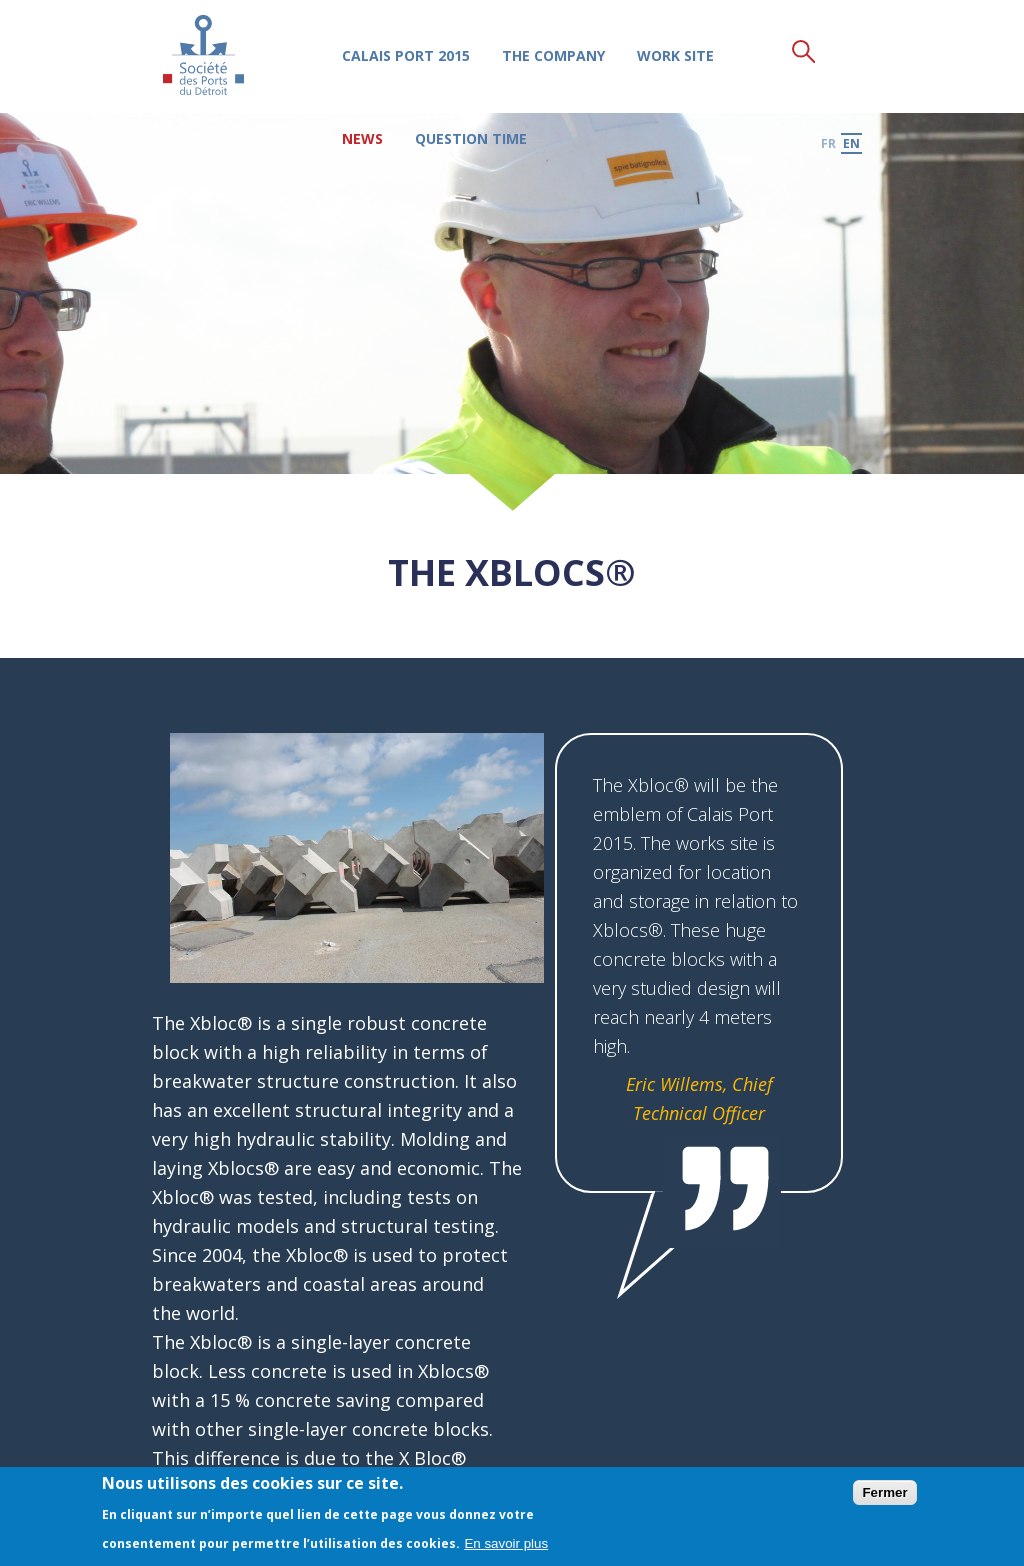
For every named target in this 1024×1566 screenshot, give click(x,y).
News (361, 138)
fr (828, 143)
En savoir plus (506, 1543)
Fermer (884, 1492)
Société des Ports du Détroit (203, 54)
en (851, 143)
